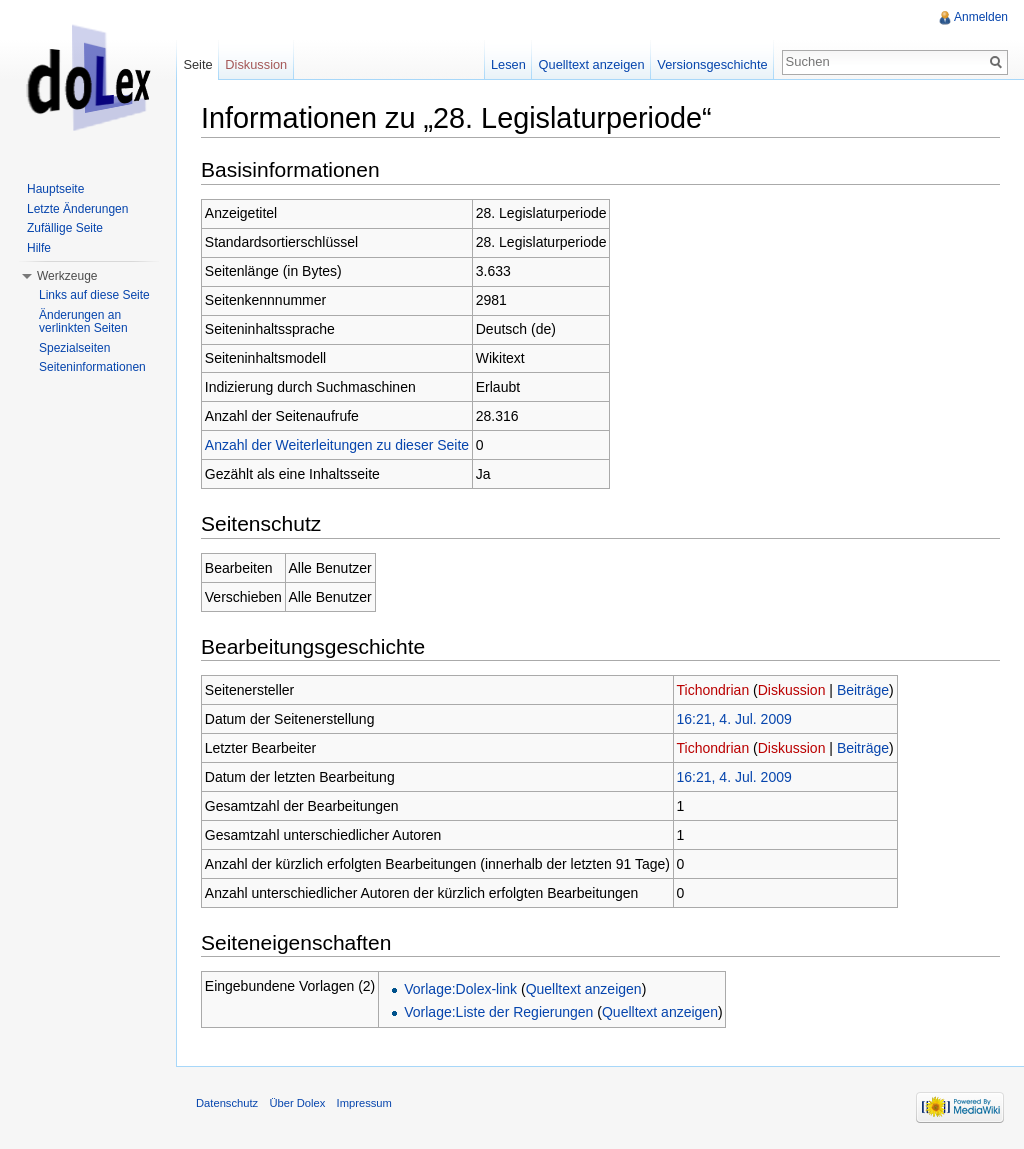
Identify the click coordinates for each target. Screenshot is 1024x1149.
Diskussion (792, 690)
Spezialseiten (74, 348)
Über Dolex (297, 1103)
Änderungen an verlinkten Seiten (83, 322)
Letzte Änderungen (77, 209)
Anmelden (981, 17)
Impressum (364, 1103)
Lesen (508, 64)
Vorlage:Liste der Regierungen (498, 1012)
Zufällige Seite (65, 228)
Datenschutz (227, 1103)
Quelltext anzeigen (584, 989)
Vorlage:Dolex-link (460, 989)
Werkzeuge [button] (67, 276)
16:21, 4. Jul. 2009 (734, 719)
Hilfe (39, 248)
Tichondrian (713, 690)
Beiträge (863, 690)
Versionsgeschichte (712, 64)
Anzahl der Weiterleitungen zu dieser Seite (337, 445)
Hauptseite (55, 189)
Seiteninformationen (92, 367)
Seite (197, 64)
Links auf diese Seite (94, 295)
